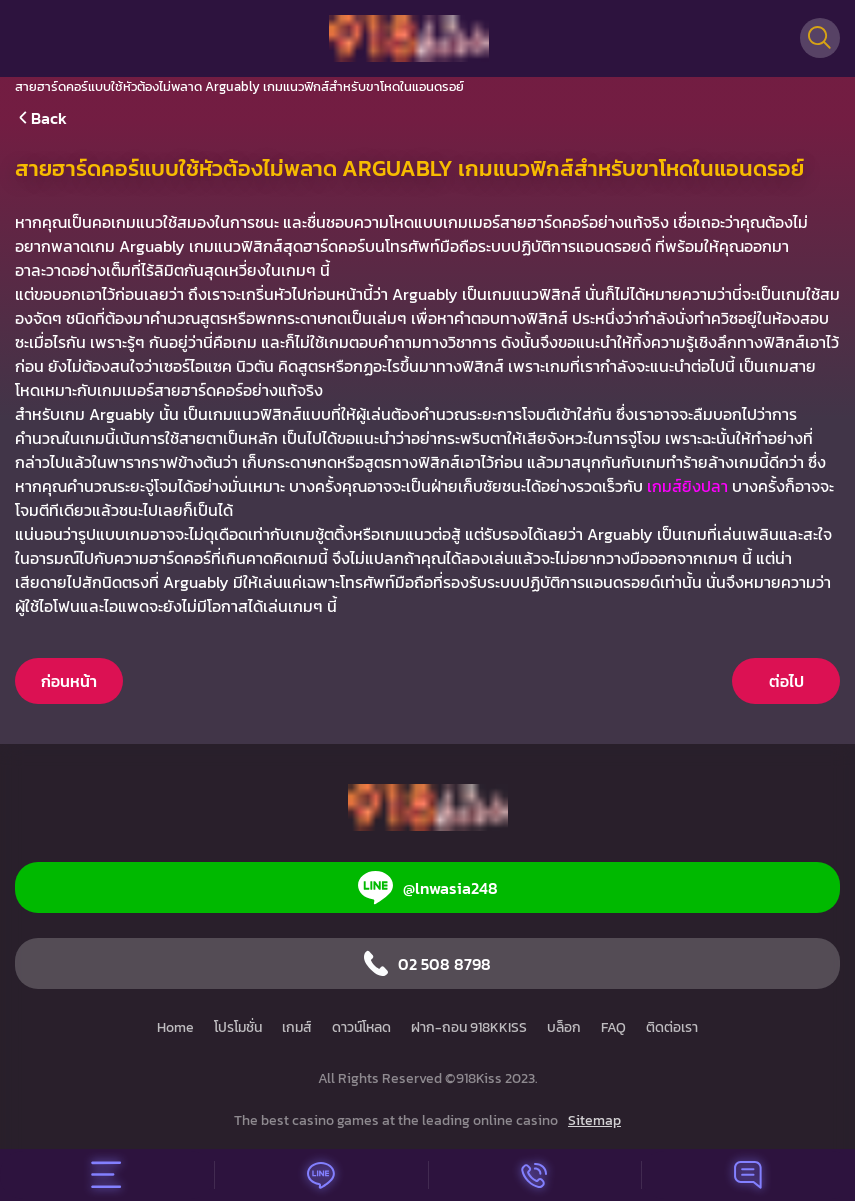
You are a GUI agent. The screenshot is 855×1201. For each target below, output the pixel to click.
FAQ (613, 1027)
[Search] (820, 38)
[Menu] (107, 1175)
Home (175, 1027)
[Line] (321, 1175)
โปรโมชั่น (238, 1027)
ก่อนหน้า (69, 681)
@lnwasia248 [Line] (428, 887)
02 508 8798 (427, 963)
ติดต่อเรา (672, 1027)
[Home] (409, 38)
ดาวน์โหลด (361, 1027)
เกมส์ (297, 1027)
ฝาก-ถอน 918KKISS (469, 1027)
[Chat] (748, 1175)
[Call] (535, 1175)
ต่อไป (786, 681)
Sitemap (594, 1120)
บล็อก (564, 1027)
